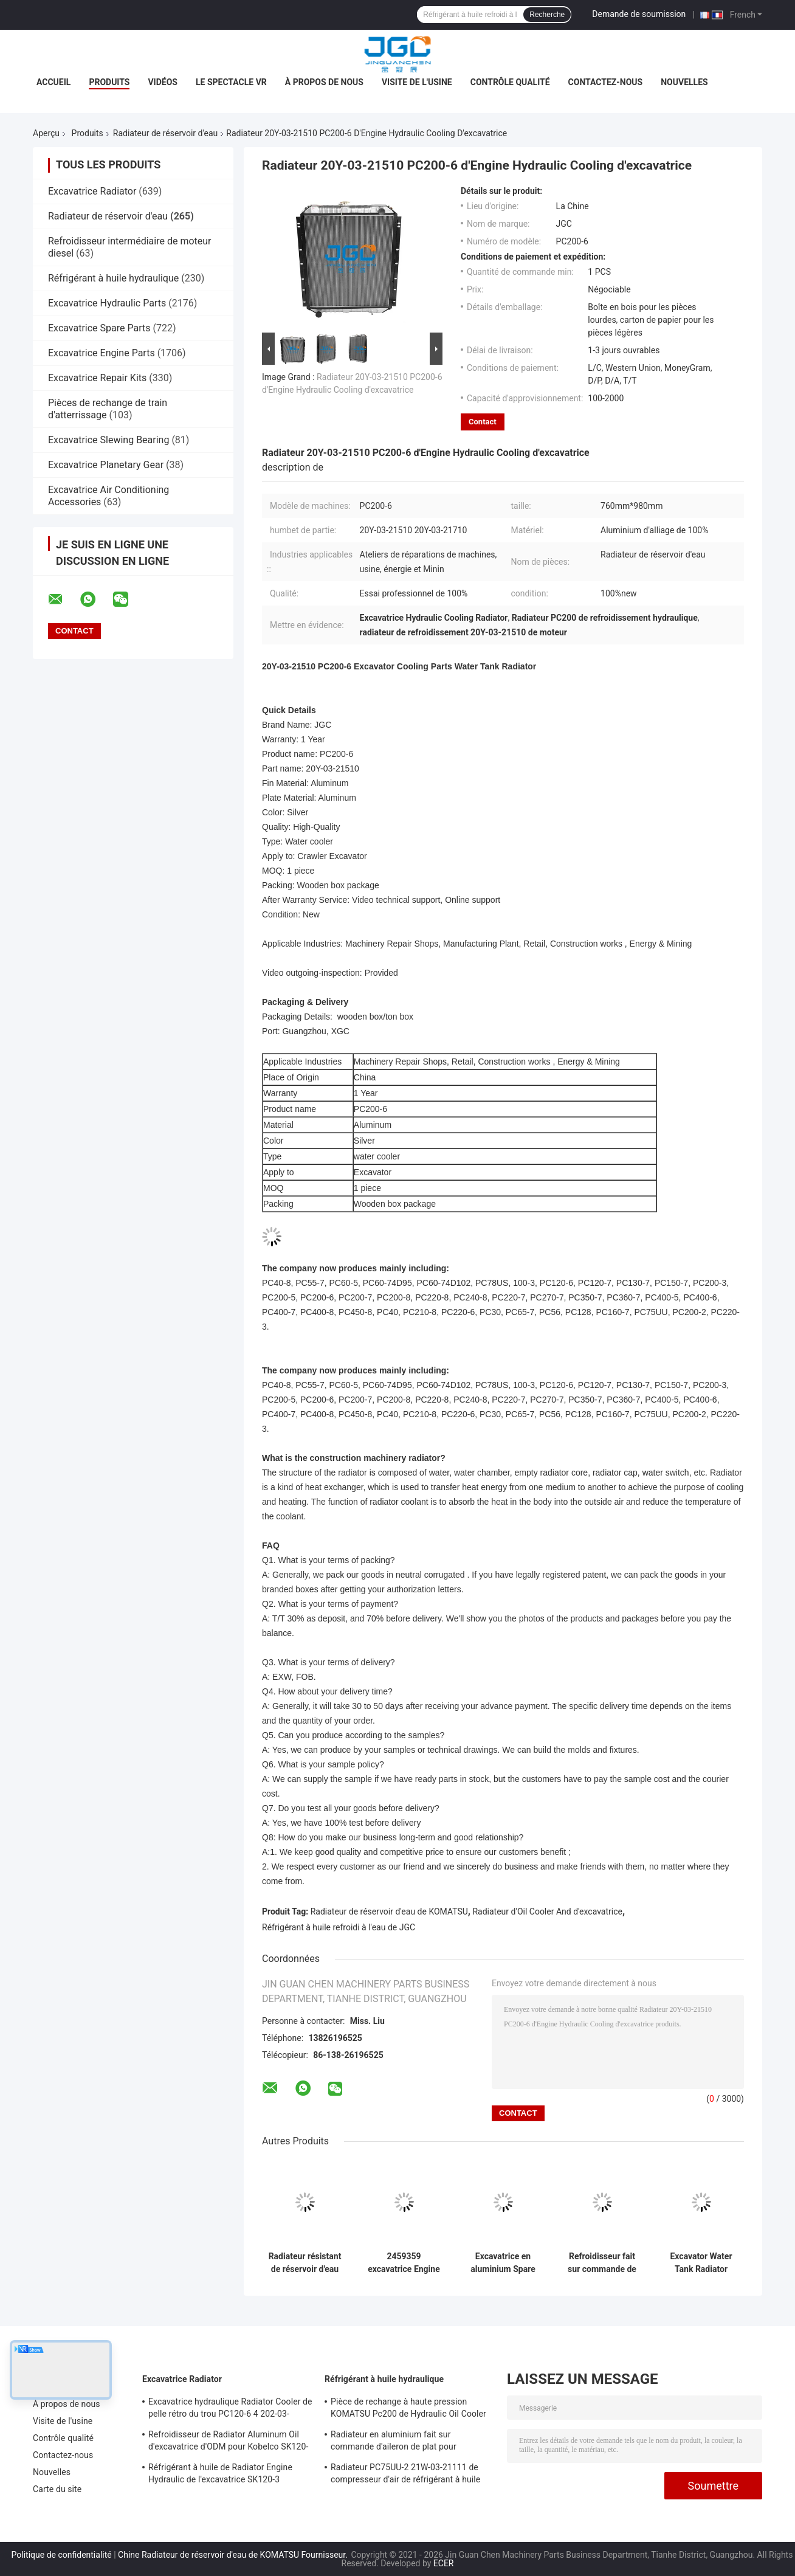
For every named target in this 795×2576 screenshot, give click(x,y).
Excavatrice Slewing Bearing (108, 440)
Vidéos (162, 82)
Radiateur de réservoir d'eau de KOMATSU (389, 1911)
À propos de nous (324, 82)
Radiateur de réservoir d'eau (165, 133)
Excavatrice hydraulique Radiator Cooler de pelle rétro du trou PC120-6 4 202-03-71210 (230, 2409)
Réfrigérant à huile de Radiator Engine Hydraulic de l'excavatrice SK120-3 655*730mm (220, 2475)
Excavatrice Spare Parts (99, 328)
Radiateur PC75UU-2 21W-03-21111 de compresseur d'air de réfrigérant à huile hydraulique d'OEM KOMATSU (405, 2475)
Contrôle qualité (510, 82)
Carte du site (57, 2489)
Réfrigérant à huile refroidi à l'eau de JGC (338, 1927)
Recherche (547, 14)
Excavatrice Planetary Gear (105, 465)
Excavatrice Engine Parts (101, 353)
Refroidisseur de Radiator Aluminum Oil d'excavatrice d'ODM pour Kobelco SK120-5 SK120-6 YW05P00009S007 (228, 2442)
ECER (443, 2563)
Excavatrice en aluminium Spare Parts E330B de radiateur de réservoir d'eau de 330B (503, 2262)
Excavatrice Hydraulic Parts (107, 303)
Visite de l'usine (417, 82)
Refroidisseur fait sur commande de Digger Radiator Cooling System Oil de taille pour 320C (602, 2262)
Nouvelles (684, 82)
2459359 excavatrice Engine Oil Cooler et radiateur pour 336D (403, 2262)
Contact (483, 421)
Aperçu (46, 133)
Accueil (53, 82)
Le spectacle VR (231, 82)
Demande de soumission (639, 14)
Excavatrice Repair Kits (97, 378)
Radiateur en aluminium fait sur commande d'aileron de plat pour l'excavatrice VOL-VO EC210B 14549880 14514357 (407, 2442)
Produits (109, 82)
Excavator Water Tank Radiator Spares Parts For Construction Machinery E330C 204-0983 (701, 2262)
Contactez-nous (605, 82)
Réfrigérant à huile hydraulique (113, 278)
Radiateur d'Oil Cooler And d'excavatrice (547, 1911)
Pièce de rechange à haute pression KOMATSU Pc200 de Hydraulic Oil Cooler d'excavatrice (408, 2409)
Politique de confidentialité (62, 2555)
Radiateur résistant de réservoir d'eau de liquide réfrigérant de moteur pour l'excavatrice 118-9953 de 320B (305, 2262)
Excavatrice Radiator (92, 191)
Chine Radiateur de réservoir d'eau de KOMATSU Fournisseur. (233, 2555)
